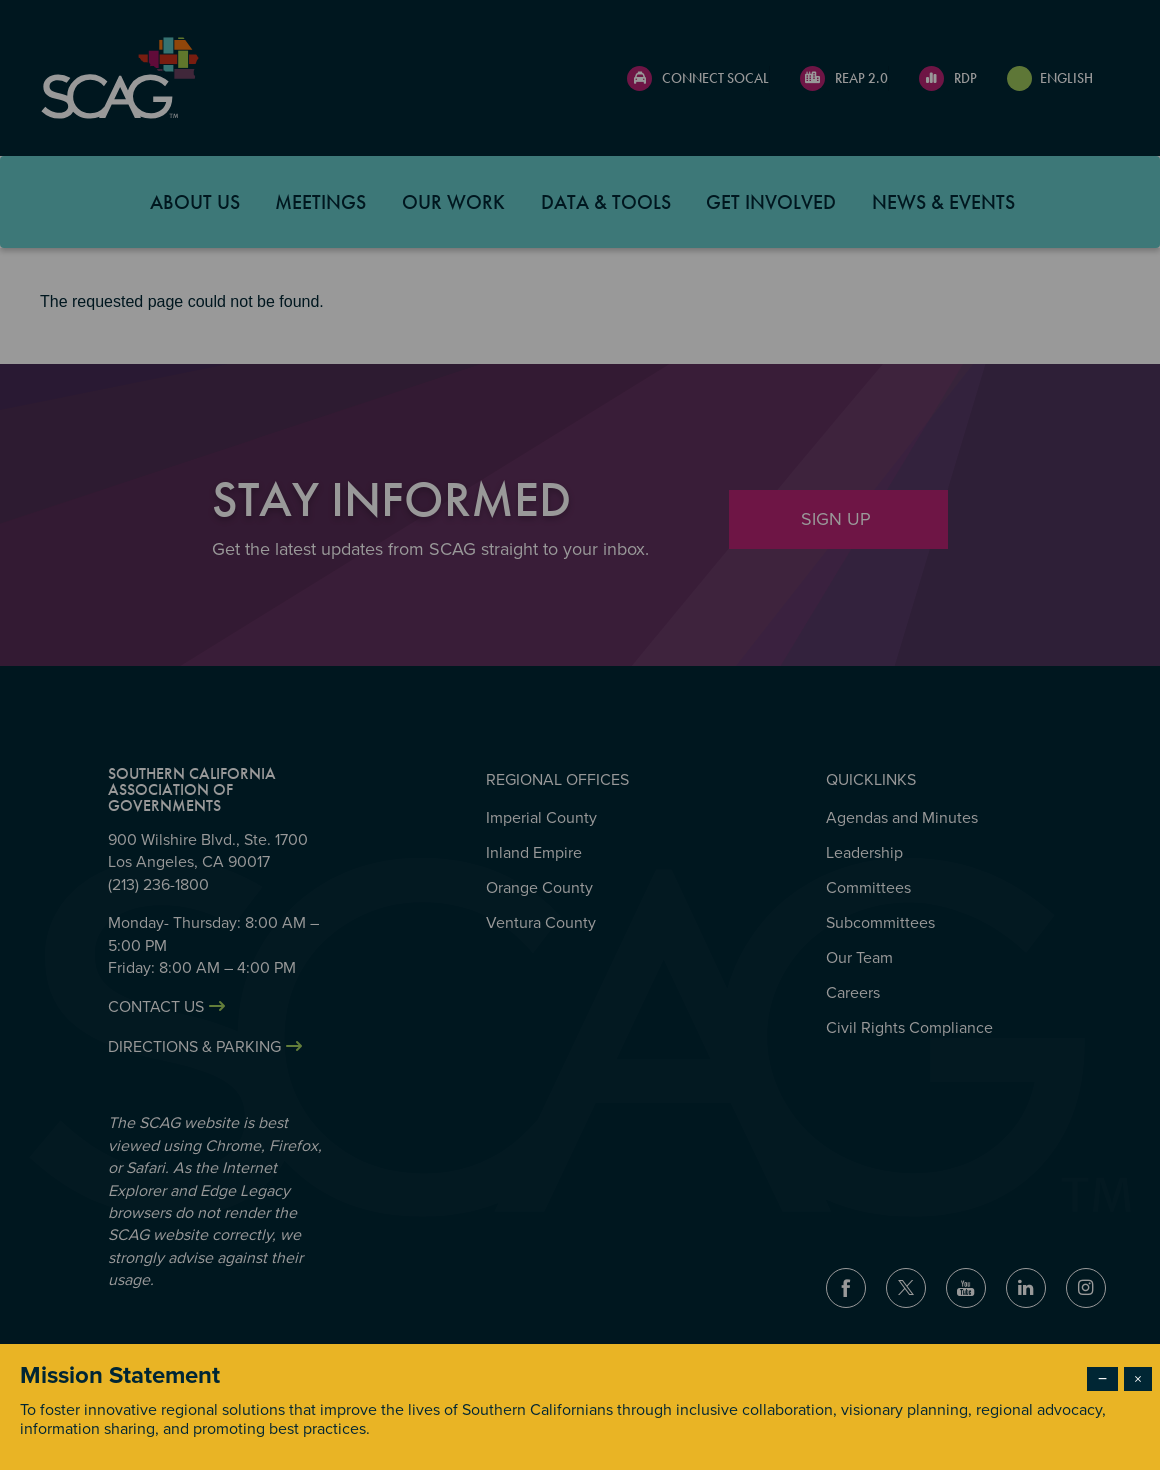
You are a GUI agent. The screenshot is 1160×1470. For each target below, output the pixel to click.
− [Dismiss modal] (1102, 1379)
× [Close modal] (1138, 1379)
